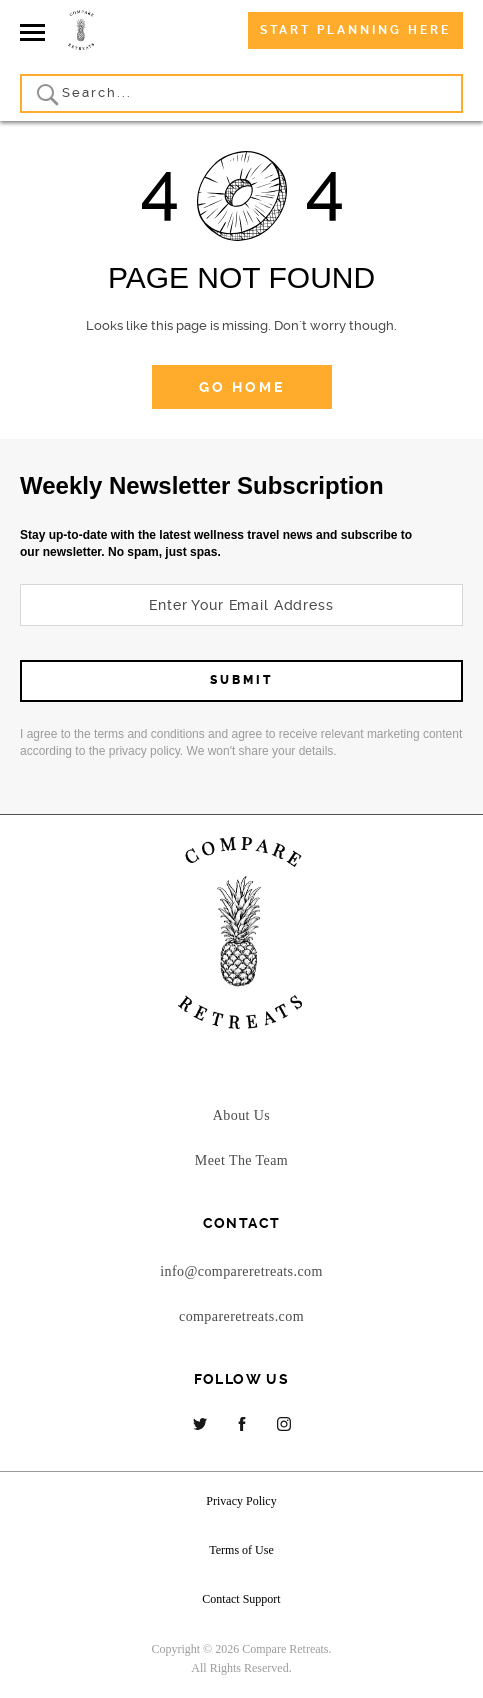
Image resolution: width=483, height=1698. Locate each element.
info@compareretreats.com (241, 1271)
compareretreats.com (241, 1316)
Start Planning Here (355, 30)
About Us (241, 1115)
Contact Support (241, 1599)
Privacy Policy (241, 1501)
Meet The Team (241, 1160)
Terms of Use (241, 1550)
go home (242, 387)
